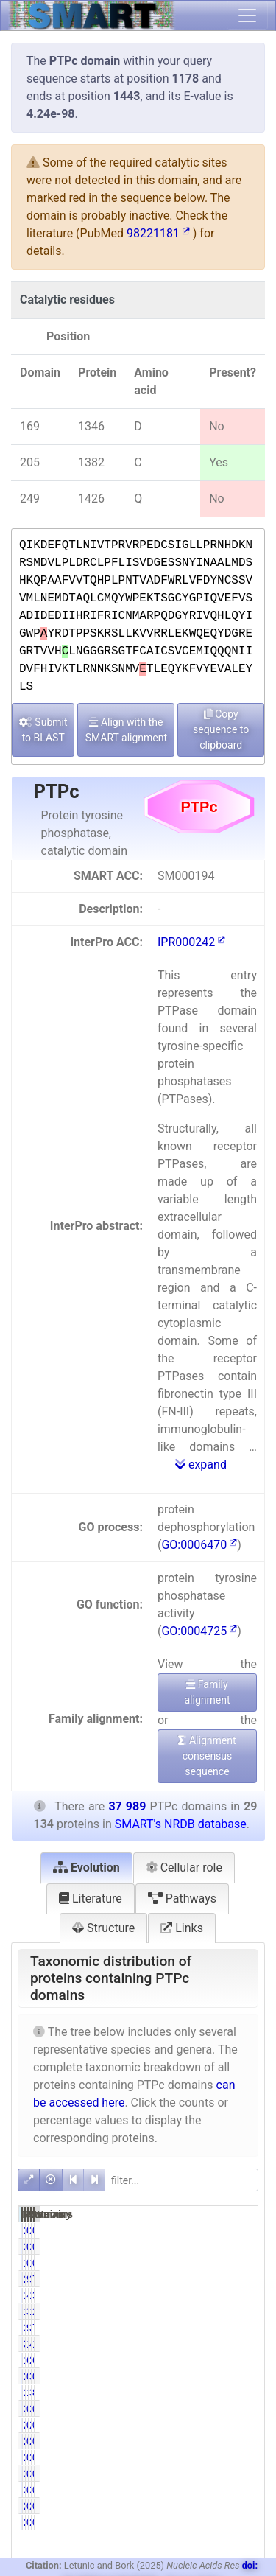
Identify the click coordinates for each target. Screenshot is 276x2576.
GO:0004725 (199, 1631)
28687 (200, 2279)
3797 (197, 2344)
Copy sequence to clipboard (221, 729)
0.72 (246, 2409)
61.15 (216, 2360)
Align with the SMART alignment (126, 729)
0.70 (246, 2441)
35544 (233, 2328)
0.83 (213, 2376)
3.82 (246, 2295)
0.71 (246, 2457)
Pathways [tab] (182, 1898)
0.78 (213, 2230)
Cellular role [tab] (184, 1868)
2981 (197, 2392)
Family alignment (207, 1692)
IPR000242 (191, 942)
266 (194, 2441)
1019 (197, 2311)
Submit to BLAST (43, 729)
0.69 (246, 2425)
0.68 (213, 2263)
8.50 (246, 2392)
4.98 (213, 2295)
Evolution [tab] (86, 1868)
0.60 (246, 2230)
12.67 (249, 2344)
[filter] (181, 2180)
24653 (233, 2360)
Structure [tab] (103, 1928)
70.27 (249, 2328)
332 (227, 2376)
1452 (230, 2295)
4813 (230, 2344)
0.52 (246, 2263)
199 (194, 2263)
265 (194, 2457)
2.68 (246, 2311)
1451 (197, 2295)
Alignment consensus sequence (207, 1756)
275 (194, 2409)
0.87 (246, 2376)
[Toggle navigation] (247, 15)
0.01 (213, 2506)
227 (194, 2230)
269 (227, 2441)
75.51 (249, 2279)
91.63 (216, 2328)
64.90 (249, 2360)
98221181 (158, 233)
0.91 (213, 2441)
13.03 (216, 2344)
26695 (200, 2328)
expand (201, 1464)
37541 (233, 2279)
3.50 (213, 2311)
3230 (230, 2392)
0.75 (213, 2473)
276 (227, 2409)
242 (194, 2376)
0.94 (213, 2409)
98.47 (216, 2279)
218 (194, 2473)
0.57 (246, 2473)
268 (227, 2457)
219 (227, 2473)
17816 (200, 2360)
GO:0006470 (199, 1545)
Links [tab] (181, 1928)
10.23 (216, 2392)
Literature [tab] (90, 1898)
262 (194, 2425)
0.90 (213, 2425)
